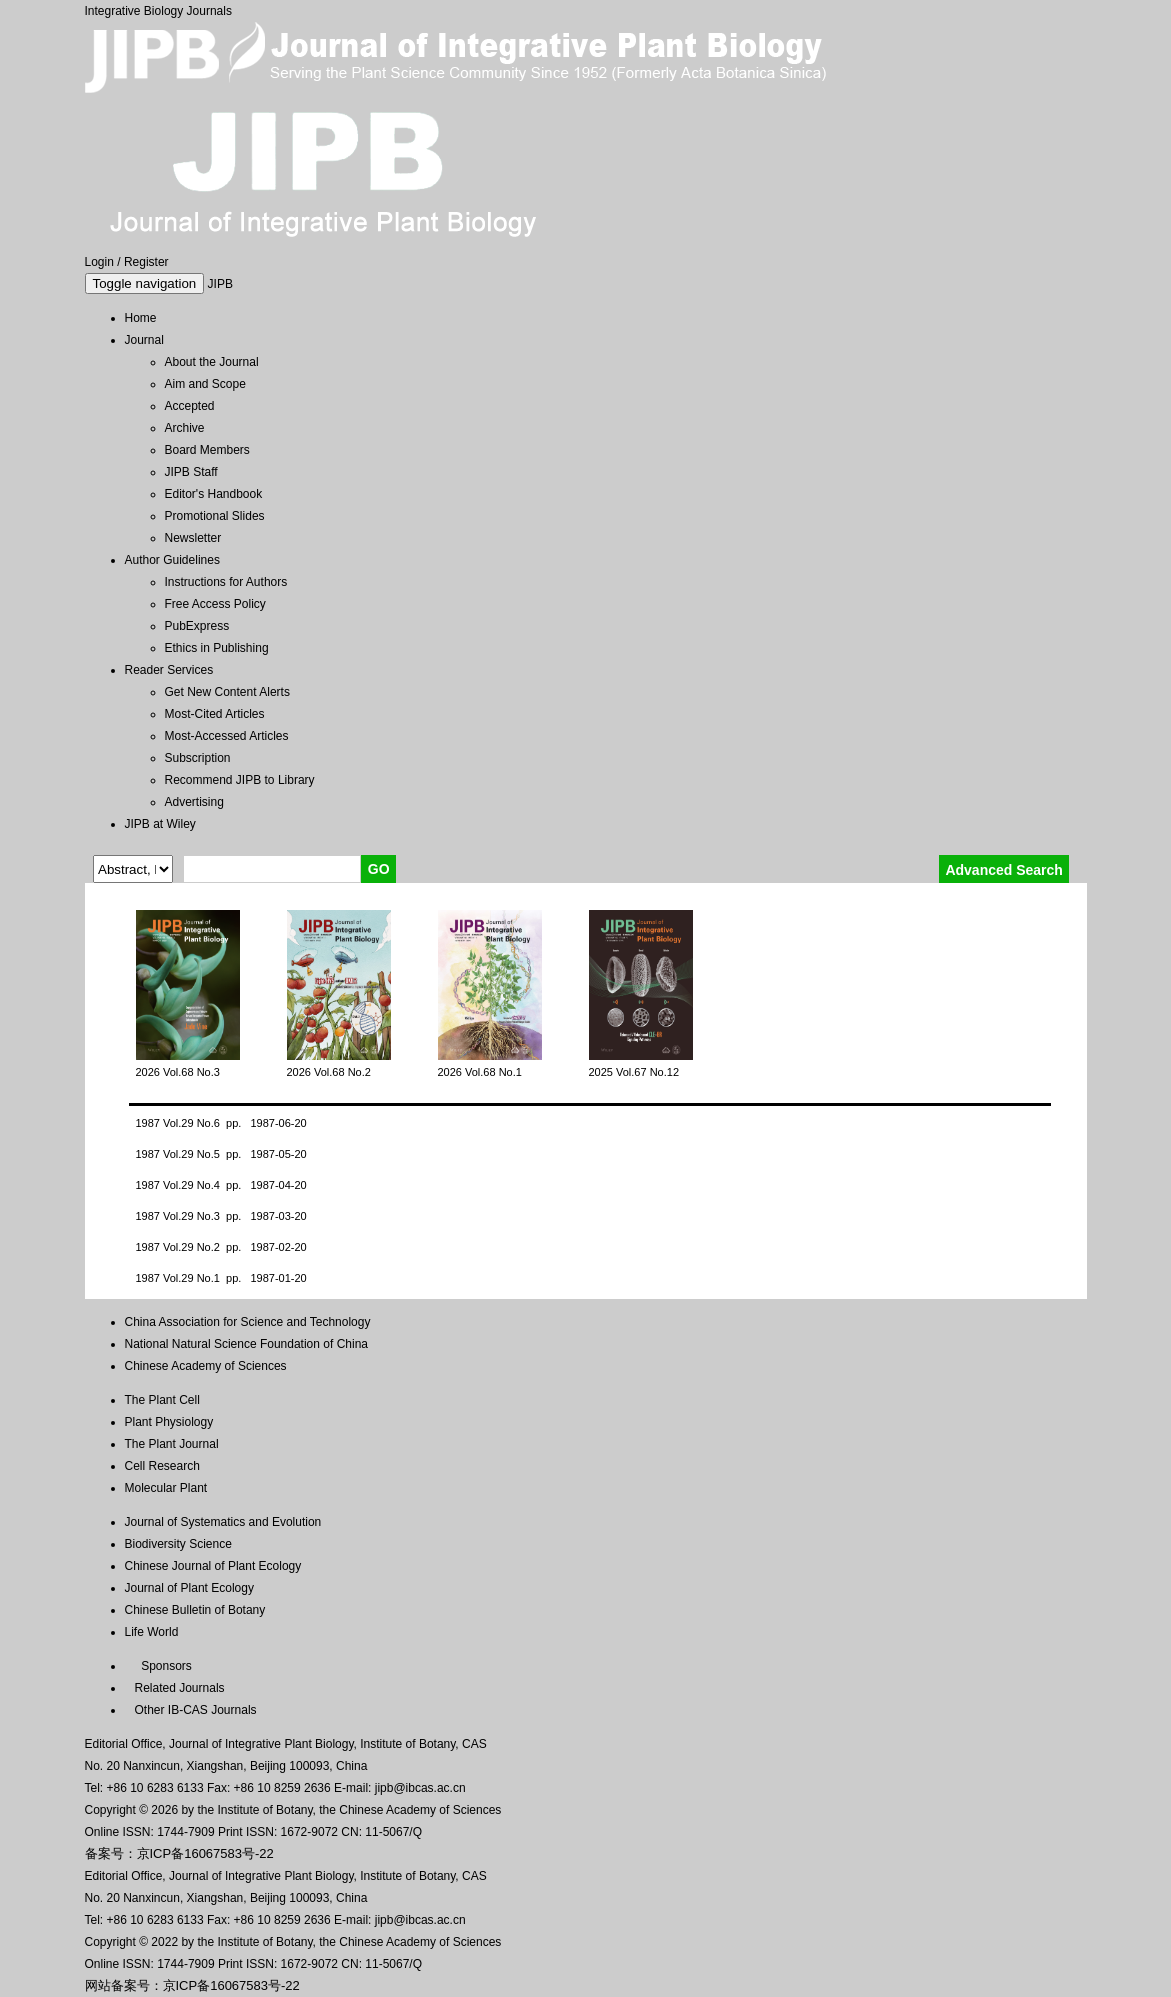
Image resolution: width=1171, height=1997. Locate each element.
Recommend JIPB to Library (240, 780)
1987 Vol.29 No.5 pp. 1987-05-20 (221, 1154)
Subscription (198, 758)
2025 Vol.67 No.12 (634, 1072)
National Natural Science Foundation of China (246, 1344)
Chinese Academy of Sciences (206, 1366)
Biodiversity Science (178, 1544)
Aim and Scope (205, 384)
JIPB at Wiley (160, 824)
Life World (152, 1632)
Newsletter (193, 538)
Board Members (207, 450)
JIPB (220, 284)
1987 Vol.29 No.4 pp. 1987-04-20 (221, 1185)
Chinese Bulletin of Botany (195, 1610)
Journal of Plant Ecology (189, 1588)
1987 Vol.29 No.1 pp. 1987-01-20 (221, 1278)
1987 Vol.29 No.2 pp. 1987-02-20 (221, 1247)
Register (146, 262)
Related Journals (176, 1688)
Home (141, 318)
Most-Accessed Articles (227, 736)
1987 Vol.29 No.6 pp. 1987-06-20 (221, 1123)
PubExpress (197, 626)
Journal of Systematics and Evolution (223, 1522)
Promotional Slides (215, 516)
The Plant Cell (162, 1400)
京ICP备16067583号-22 (205, 1853)
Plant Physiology (169, 1422)
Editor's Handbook (214, 494)
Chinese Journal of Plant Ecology (213, 1566)
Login (99, 262)
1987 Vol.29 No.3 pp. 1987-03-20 (221, 1216)
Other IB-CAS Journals (191, 1710)
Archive (185, 428)
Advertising (194, 802)
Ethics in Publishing (217, 648)
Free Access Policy (215, 604)
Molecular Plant (166, 1488)
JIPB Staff (191, 472)
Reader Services (169, 670)
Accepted (190, 406)
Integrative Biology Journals (158, 11)
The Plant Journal (172, 1444)
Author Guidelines (172, 560)
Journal (144, 340)
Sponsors (163, 1666)
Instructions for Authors (226, 582)
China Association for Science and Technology (248, 1322)
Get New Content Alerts (227, 692)
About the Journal (212, 362)
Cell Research (162, 1466)
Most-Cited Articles (215, 714)
